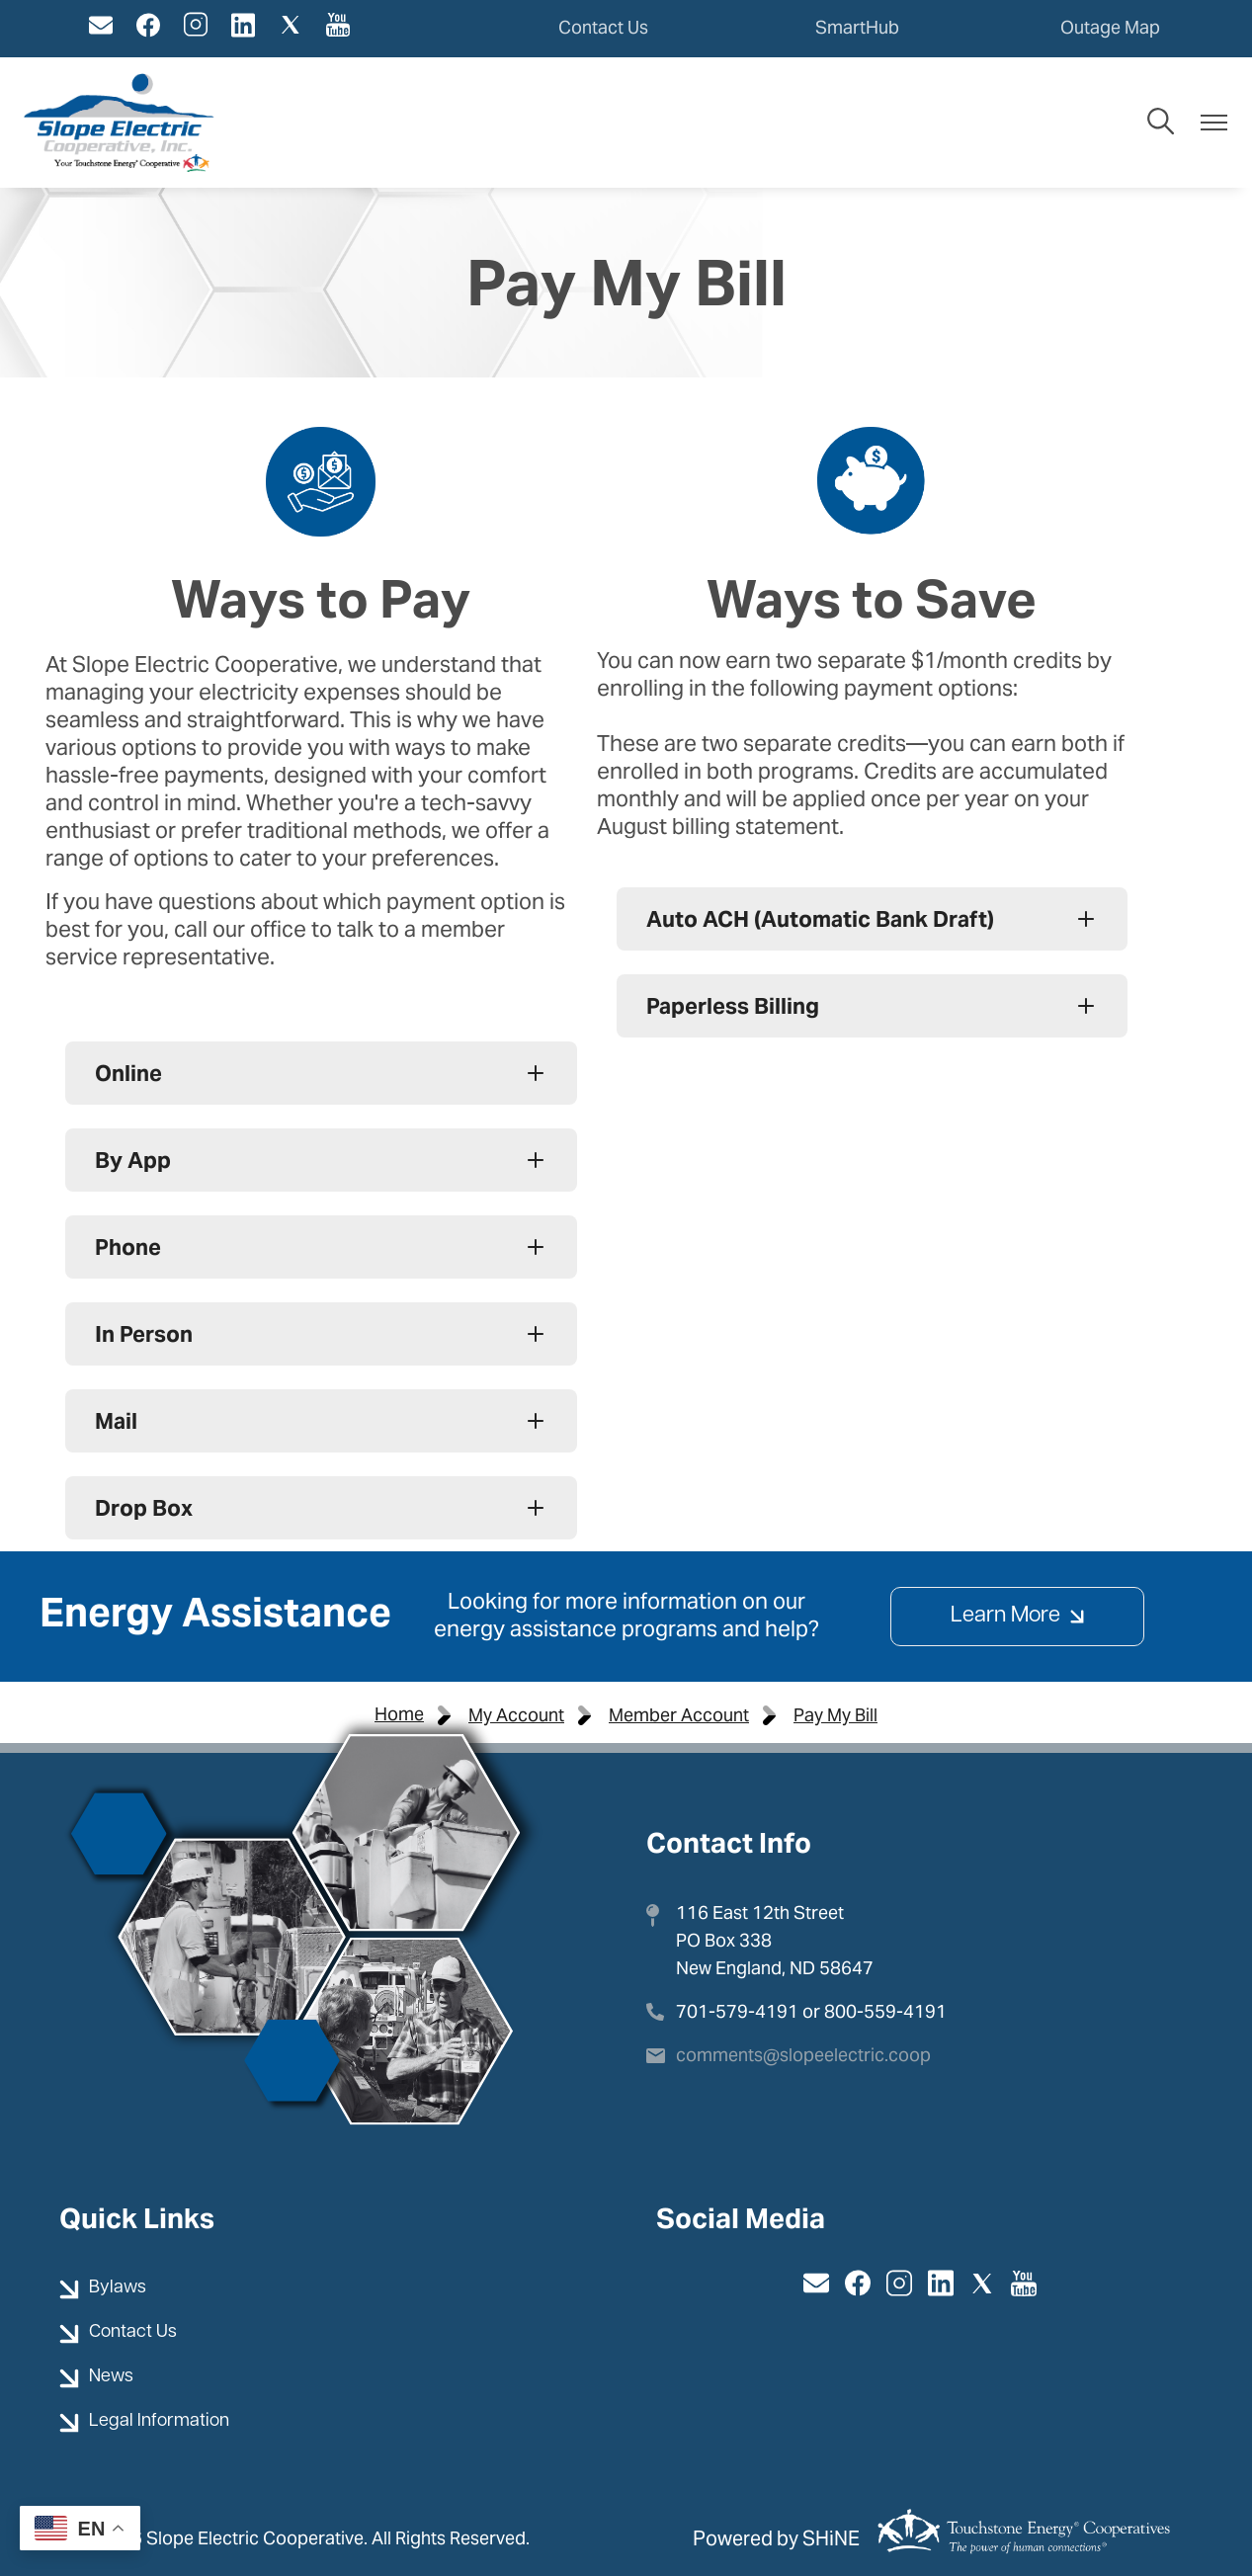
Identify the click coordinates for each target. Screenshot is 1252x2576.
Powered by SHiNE (776, 2538)
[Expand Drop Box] (321, 1507)
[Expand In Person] (321, 1334)
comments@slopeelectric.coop (803, 2054)
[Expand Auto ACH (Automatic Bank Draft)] (872, 919)
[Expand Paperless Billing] (872, 1006)
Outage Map (1110, 27)
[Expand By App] (321, 1160)
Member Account (679, 1714)
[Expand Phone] (321, 1247)
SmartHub (857, 27)
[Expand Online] (321, 1073)
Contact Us (603, 27)
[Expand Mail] (321, 1421)
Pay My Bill (835, 1714)
